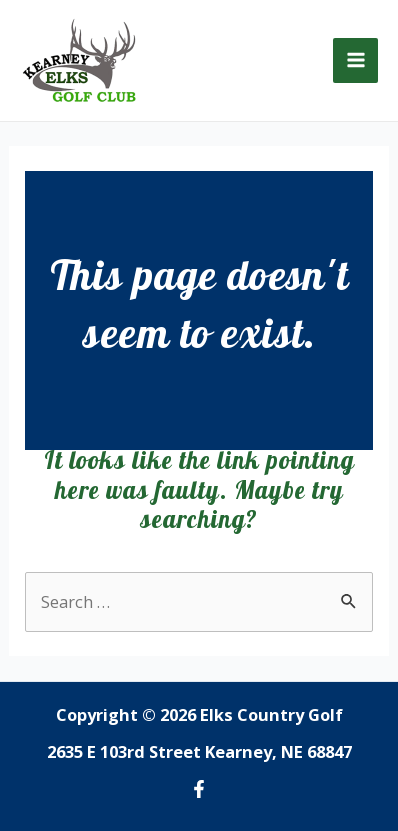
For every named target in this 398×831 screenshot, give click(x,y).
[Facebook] (199, 789)
